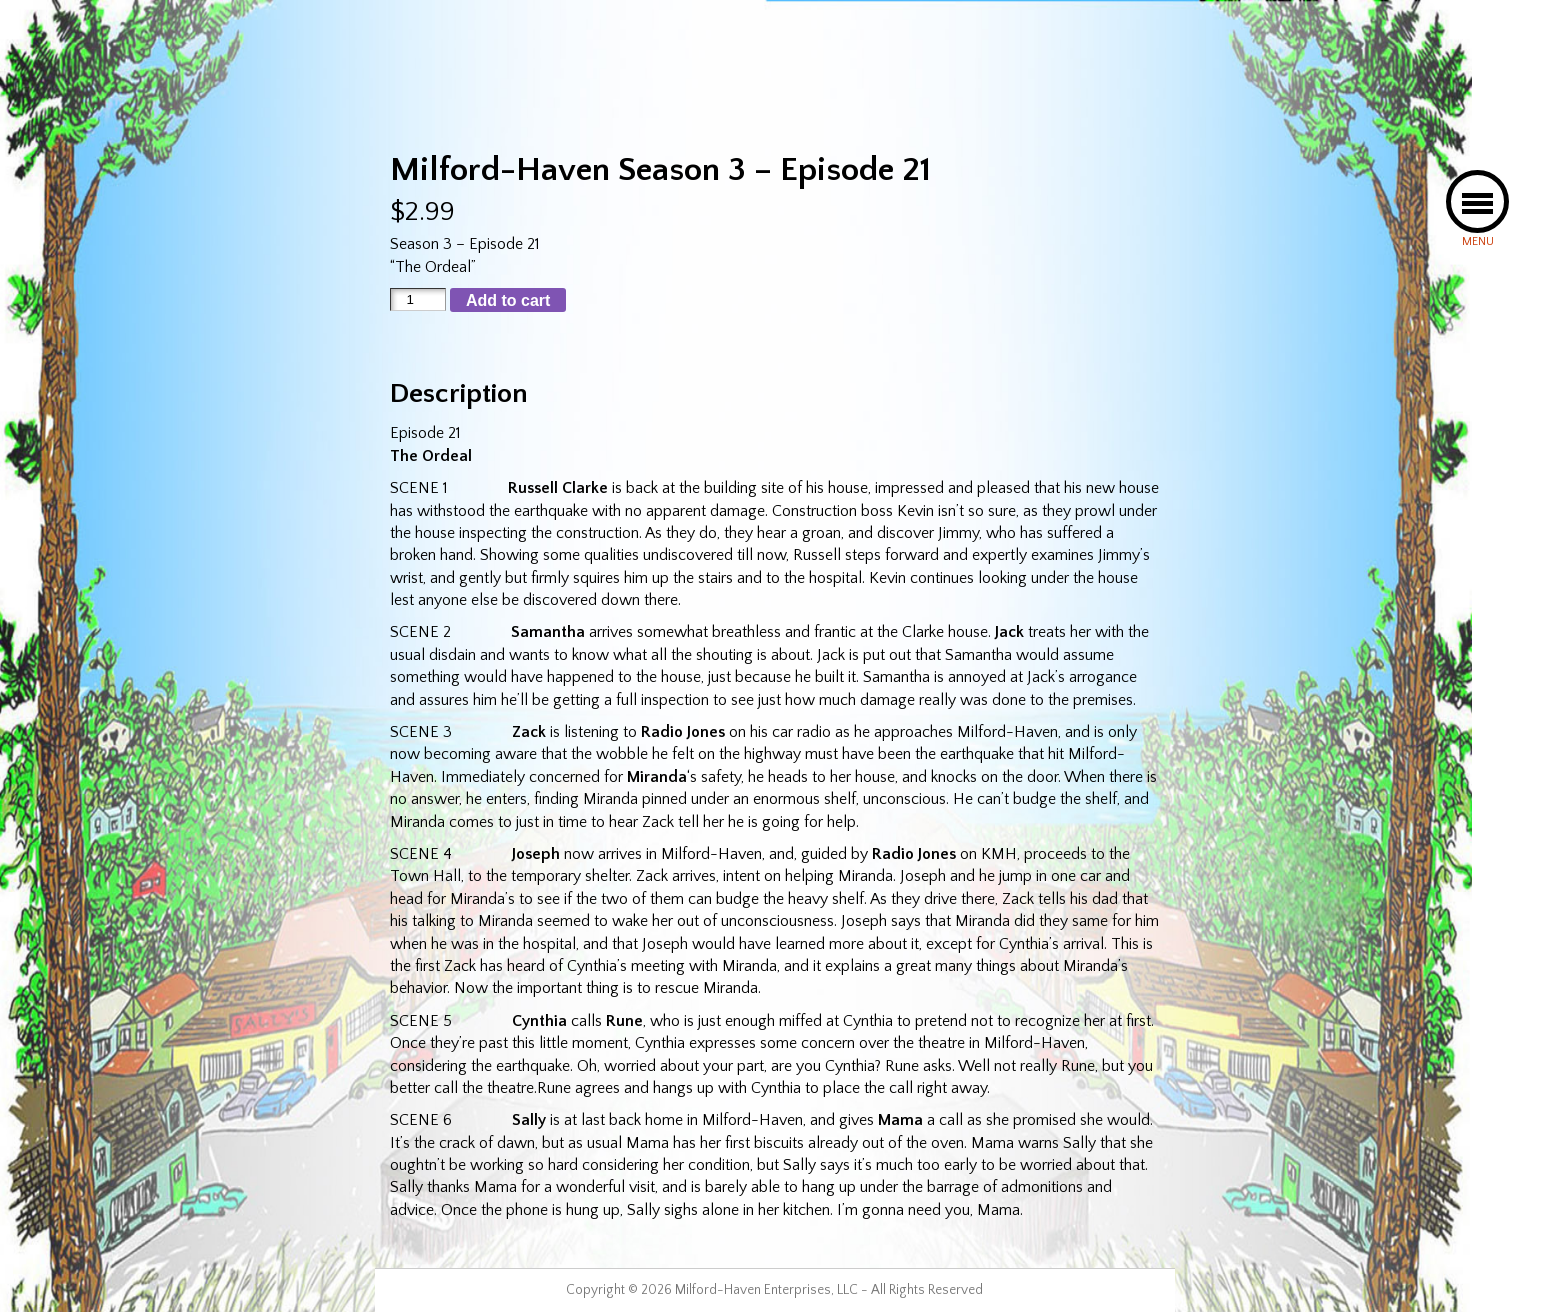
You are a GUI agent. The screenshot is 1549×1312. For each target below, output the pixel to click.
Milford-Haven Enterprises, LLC (766, 1290)
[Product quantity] (418, 299)
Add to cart (508, 300)
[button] (1477, 201)
